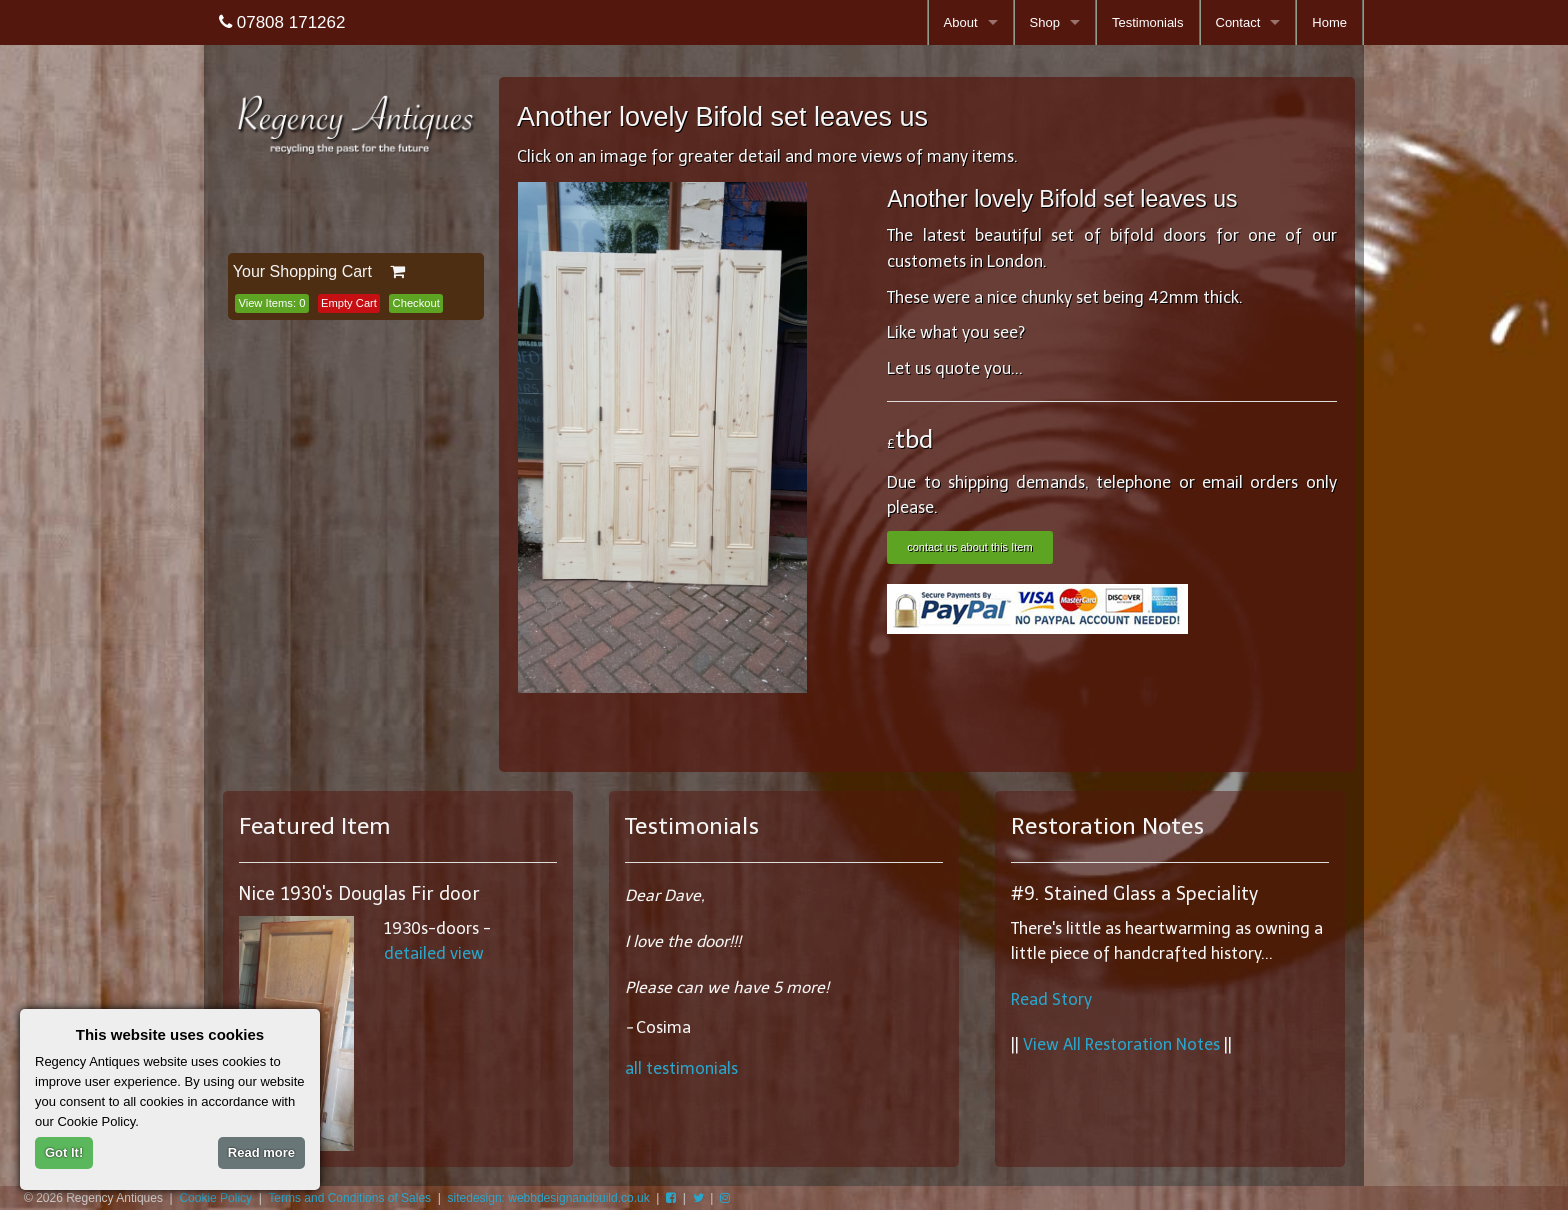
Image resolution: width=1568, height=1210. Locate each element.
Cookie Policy (215, 1198)
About (961, 22)
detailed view (434, 953)
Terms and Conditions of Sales (349, 1198)
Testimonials (1148, 22)
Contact (1238, 22)
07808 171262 (282, 22)
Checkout (416, 303)
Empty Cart (349, 303)
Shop (1045, 22)
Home (1329, 22)
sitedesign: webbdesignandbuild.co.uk (549, 1198)
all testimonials (681, 1068)
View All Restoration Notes (1121, 1044)
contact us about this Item (969, 547)
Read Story (1051, 999)
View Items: (271, 303)
